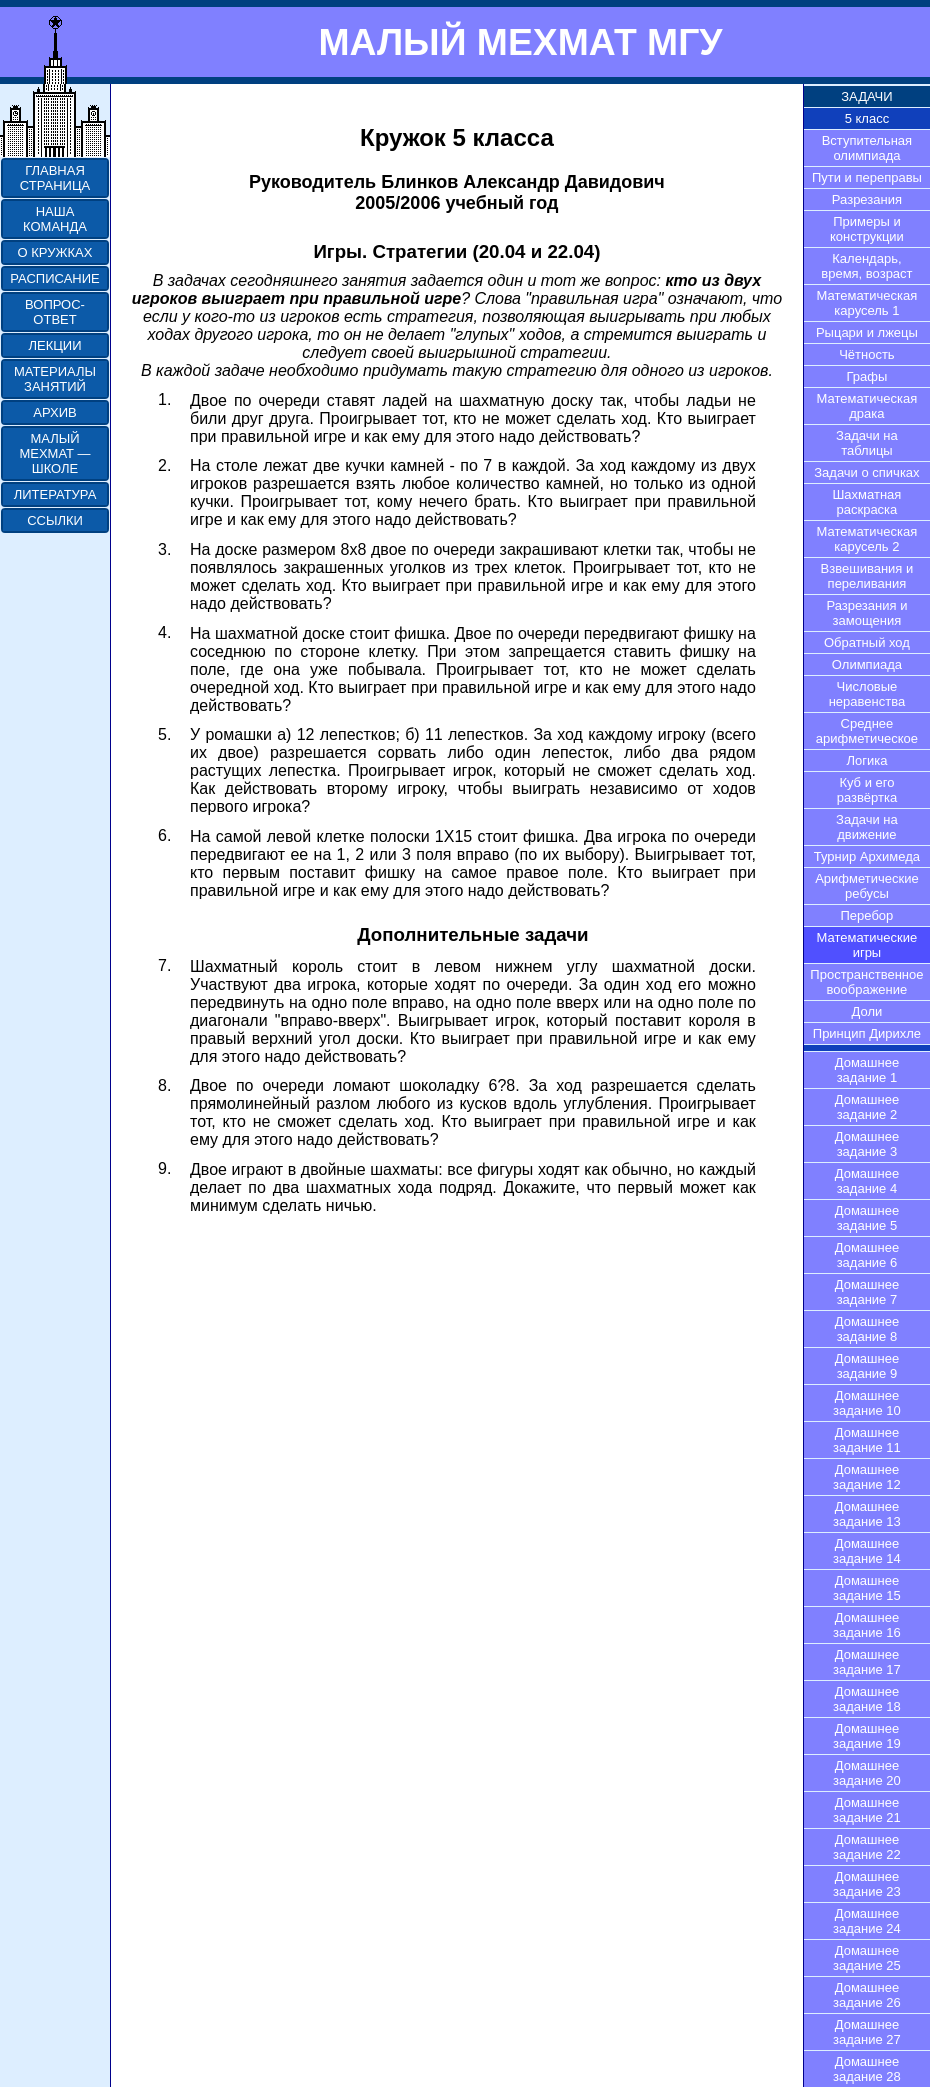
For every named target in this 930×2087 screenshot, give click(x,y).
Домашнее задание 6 (867, 1255)
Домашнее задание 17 (867, 1662)
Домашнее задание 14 (867, 1551)
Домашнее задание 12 (867, 1477)
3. (164, 549)
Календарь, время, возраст (866, 266)
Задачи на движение (867, 827)
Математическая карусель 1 (867, 303)
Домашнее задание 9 (867, 1366)
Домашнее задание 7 (867, 1292)
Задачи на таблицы (867, 443)
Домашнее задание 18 (867, 1699)
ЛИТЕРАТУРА (55, 494)
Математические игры (867, 945)
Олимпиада (867, 664)
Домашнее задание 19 (867, 1736)
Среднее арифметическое (867, 731)
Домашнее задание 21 (867, 1810)
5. (164, 734)
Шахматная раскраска (866, 502)
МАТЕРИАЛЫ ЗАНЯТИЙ (55, 379)
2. (164, 465)
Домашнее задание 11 (867, 1440)
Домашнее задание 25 (867, 1958)
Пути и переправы (867, 177)
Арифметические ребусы (867, 886)
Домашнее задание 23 (867, 1884)
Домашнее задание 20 (867, 1773)
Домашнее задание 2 (867, 1107)
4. (164, 632)
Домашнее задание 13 (867, 1514)
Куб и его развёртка (867, 790)
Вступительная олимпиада (867, 148)
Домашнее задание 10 (867, 1403)
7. (164, 965)
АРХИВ (54, 412)
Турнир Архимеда (867, 856)
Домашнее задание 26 (867, 1995)
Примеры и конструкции (867, 229)
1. (164, 399)
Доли (867, 1011)
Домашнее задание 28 (867, 2069)
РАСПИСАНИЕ (54, 278)
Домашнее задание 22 (867, 1847)
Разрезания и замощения (866, 613)
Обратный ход (867, 642)
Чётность (867, 354)
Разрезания (867, 199)
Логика (866, 760)
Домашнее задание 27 (867, 2032)
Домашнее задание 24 (867, 1921)
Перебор (867, 915)
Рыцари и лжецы (867, 332)
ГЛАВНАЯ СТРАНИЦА (55, 178)
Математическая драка (867, 406)
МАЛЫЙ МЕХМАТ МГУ (520, 42)
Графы (867, 376)
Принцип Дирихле (867, 1033)
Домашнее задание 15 (867, 1588)
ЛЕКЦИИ (54, 345)
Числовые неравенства (867, 694)
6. (164, 835)
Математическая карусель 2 (867, 539)
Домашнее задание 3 (867, 1144)
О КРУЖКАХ (55, 252)
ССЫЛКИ (55, 520)
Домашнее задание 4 (867, 1181)
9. (164, 1168)
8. (164, 1085)
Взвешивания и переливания (867, 576)
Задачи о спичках (866, 472)
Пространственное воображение (866, 982)
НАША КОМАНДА (55, 219)
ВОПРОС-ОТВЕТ (55, 312)
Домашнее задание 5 (867, 1218)
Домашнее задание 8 (867, 1329)
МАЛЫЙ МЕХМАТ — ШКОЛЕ (54, 453)
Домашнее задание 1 (867, 1070)
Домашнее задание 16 (867, 1625)
